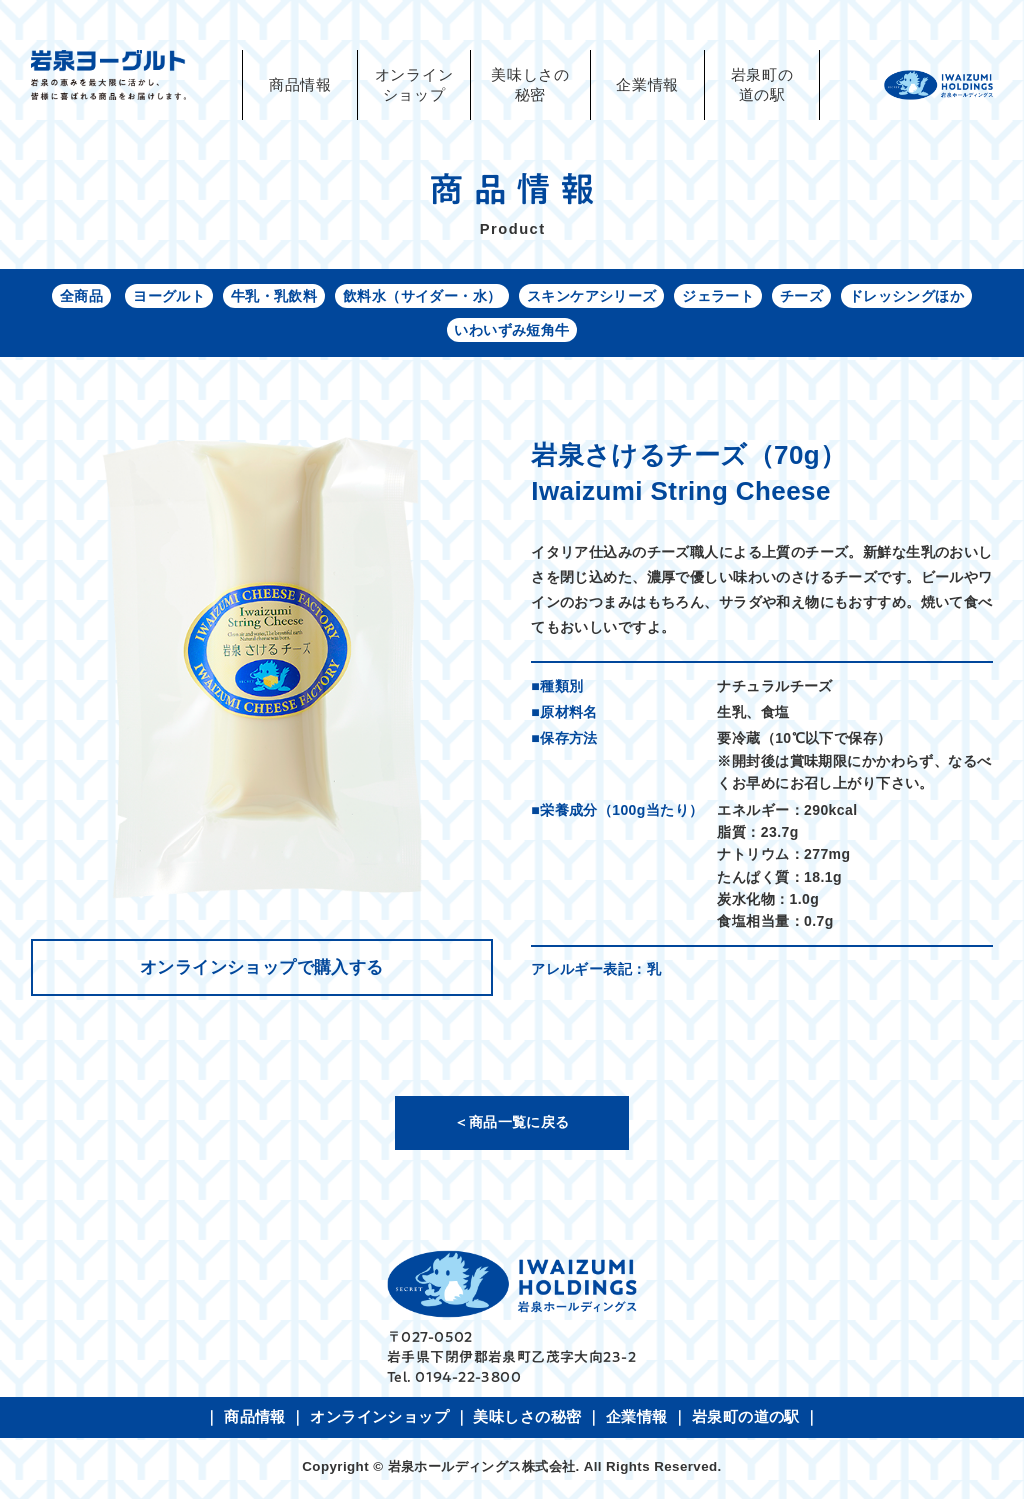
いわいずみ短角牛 (511, 332)
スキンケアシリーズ (592, 297)
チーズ (802, 297)
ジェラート (719, 297)
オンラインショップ (379, 1419)
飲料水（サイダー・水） (422, 297)
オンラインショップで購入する (262, 969)
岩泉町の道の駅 (762, 85)
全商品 (79, 297)
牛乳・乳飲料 (273, 297)
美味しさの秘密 (530, 85)
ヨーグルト (168, 297)
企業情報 (647, 85)
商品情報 (300, 85)
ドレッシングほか (907, 297)
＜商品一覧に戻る (511, 1124)
